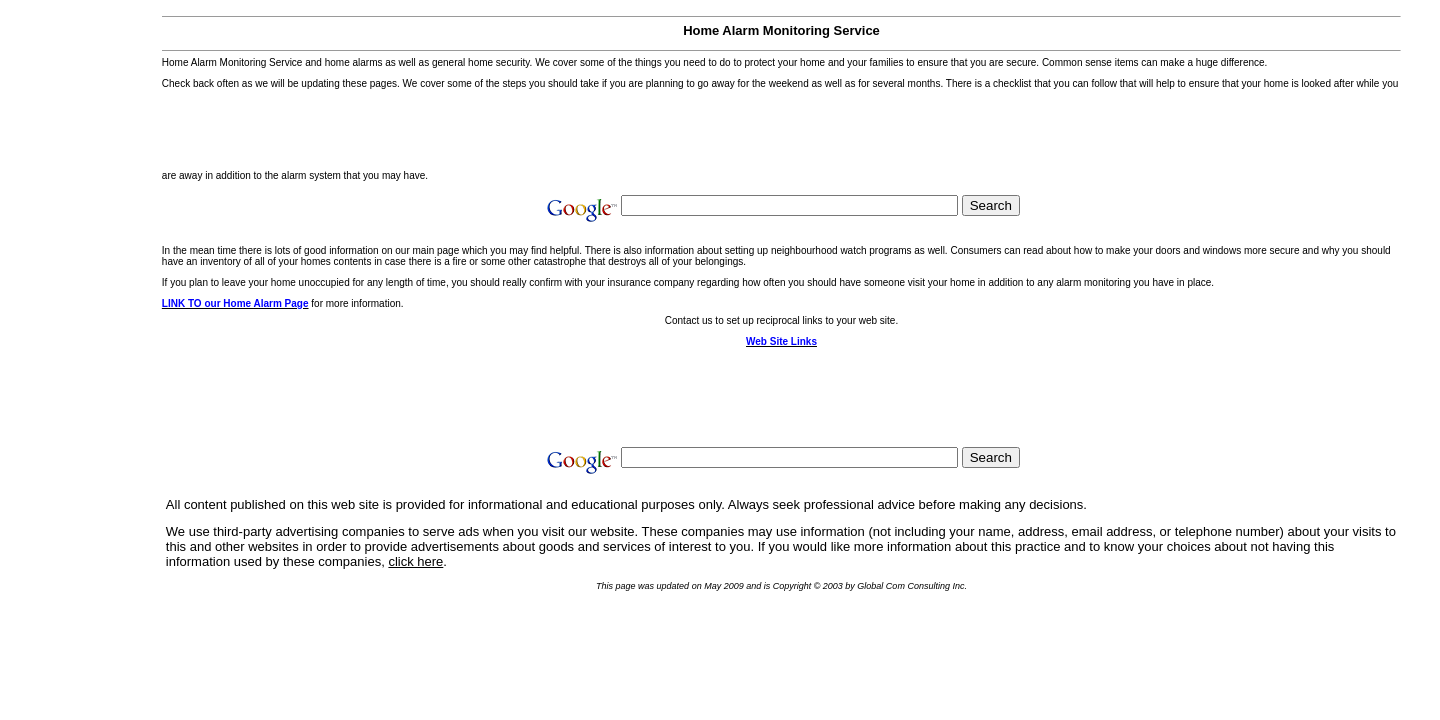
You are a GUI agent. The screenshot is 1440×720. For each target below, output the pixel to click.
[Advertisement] (62, 302)
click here (415, 561)
